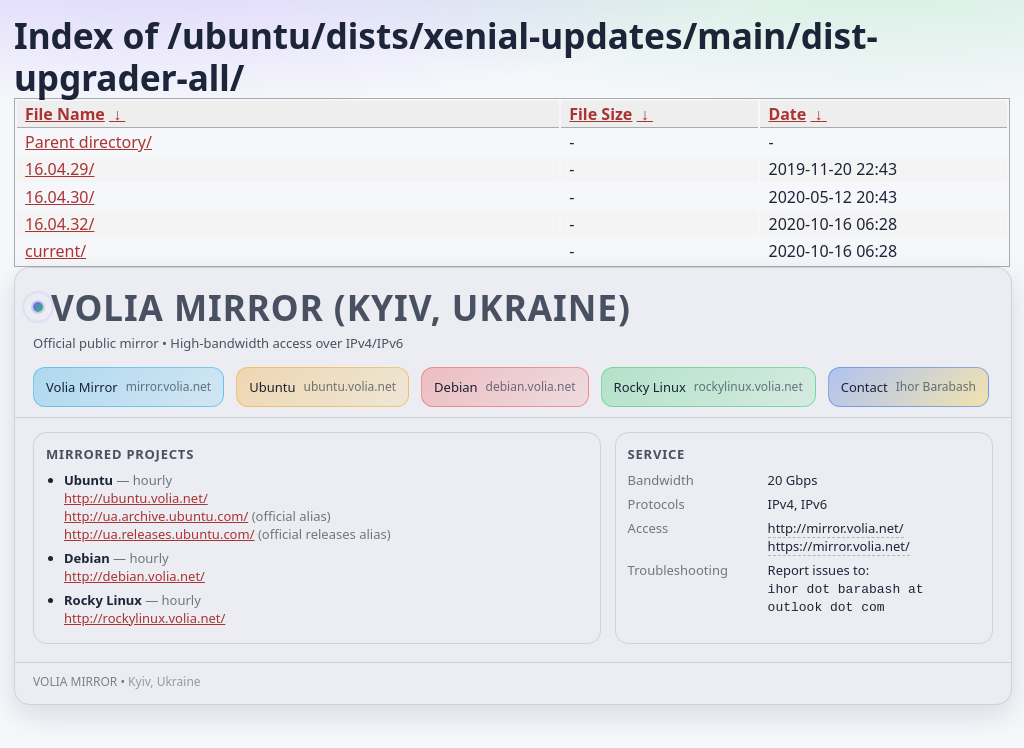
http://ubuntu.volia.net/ (136, 498)
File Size (600, 114)
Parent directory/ (88, 142)
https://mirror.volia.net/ (839, 546)
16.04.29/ (59, 169)
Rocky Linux (708, 387)
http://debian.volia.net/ (134, 576)
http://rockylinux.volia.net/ (144, 618)
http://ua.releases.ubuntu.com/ (159, 534)
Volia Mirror (128, 387)
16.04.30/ (59, 197)
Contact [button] (908, 387)
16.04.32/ (59, 224)
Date (787, 114)
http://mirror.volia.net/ (836, 528)
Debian (505, 387)
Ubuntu (322, 387)
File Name (65, 114)
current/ (55, 251)
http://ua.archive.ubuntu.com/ (156, 516)
